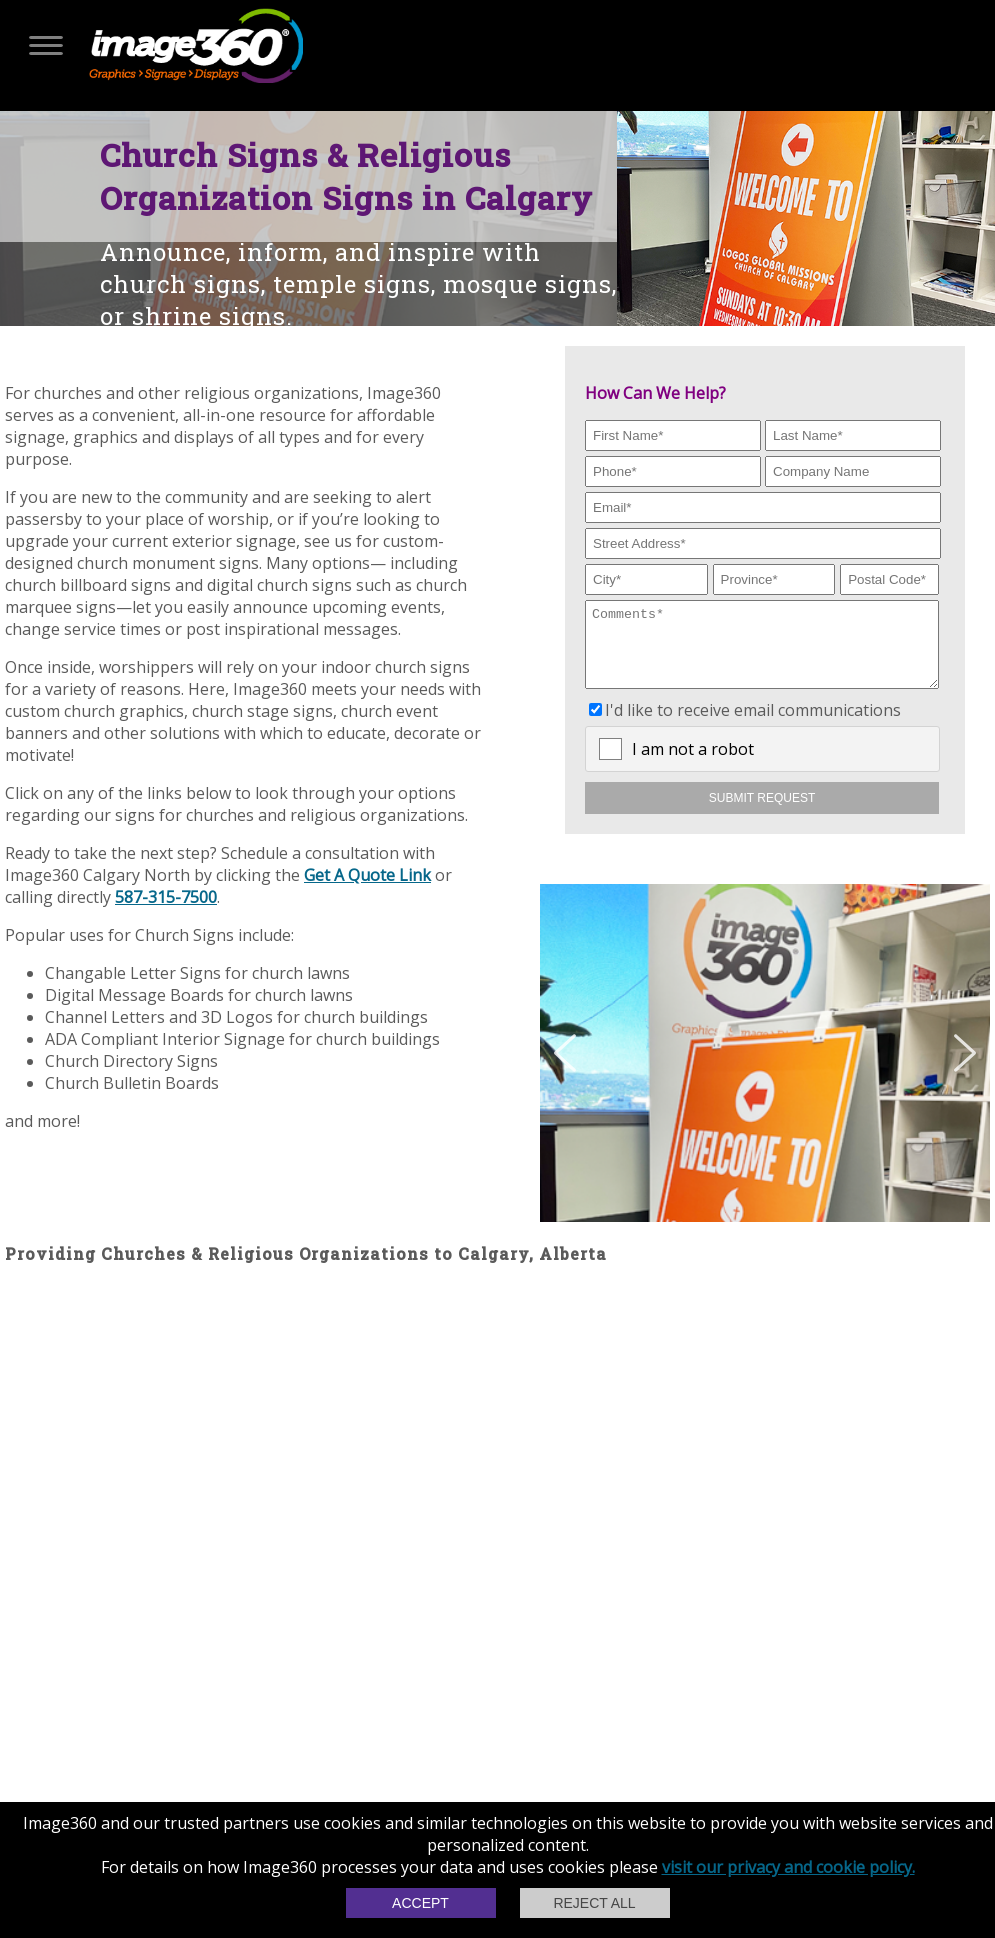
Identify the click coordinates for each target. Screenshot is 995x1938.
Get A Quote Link (367, 875)
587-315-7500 (166, 897)
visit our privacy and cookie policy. (788, 1867)
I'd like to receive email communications (753, 725)
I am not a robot (693, 764)
